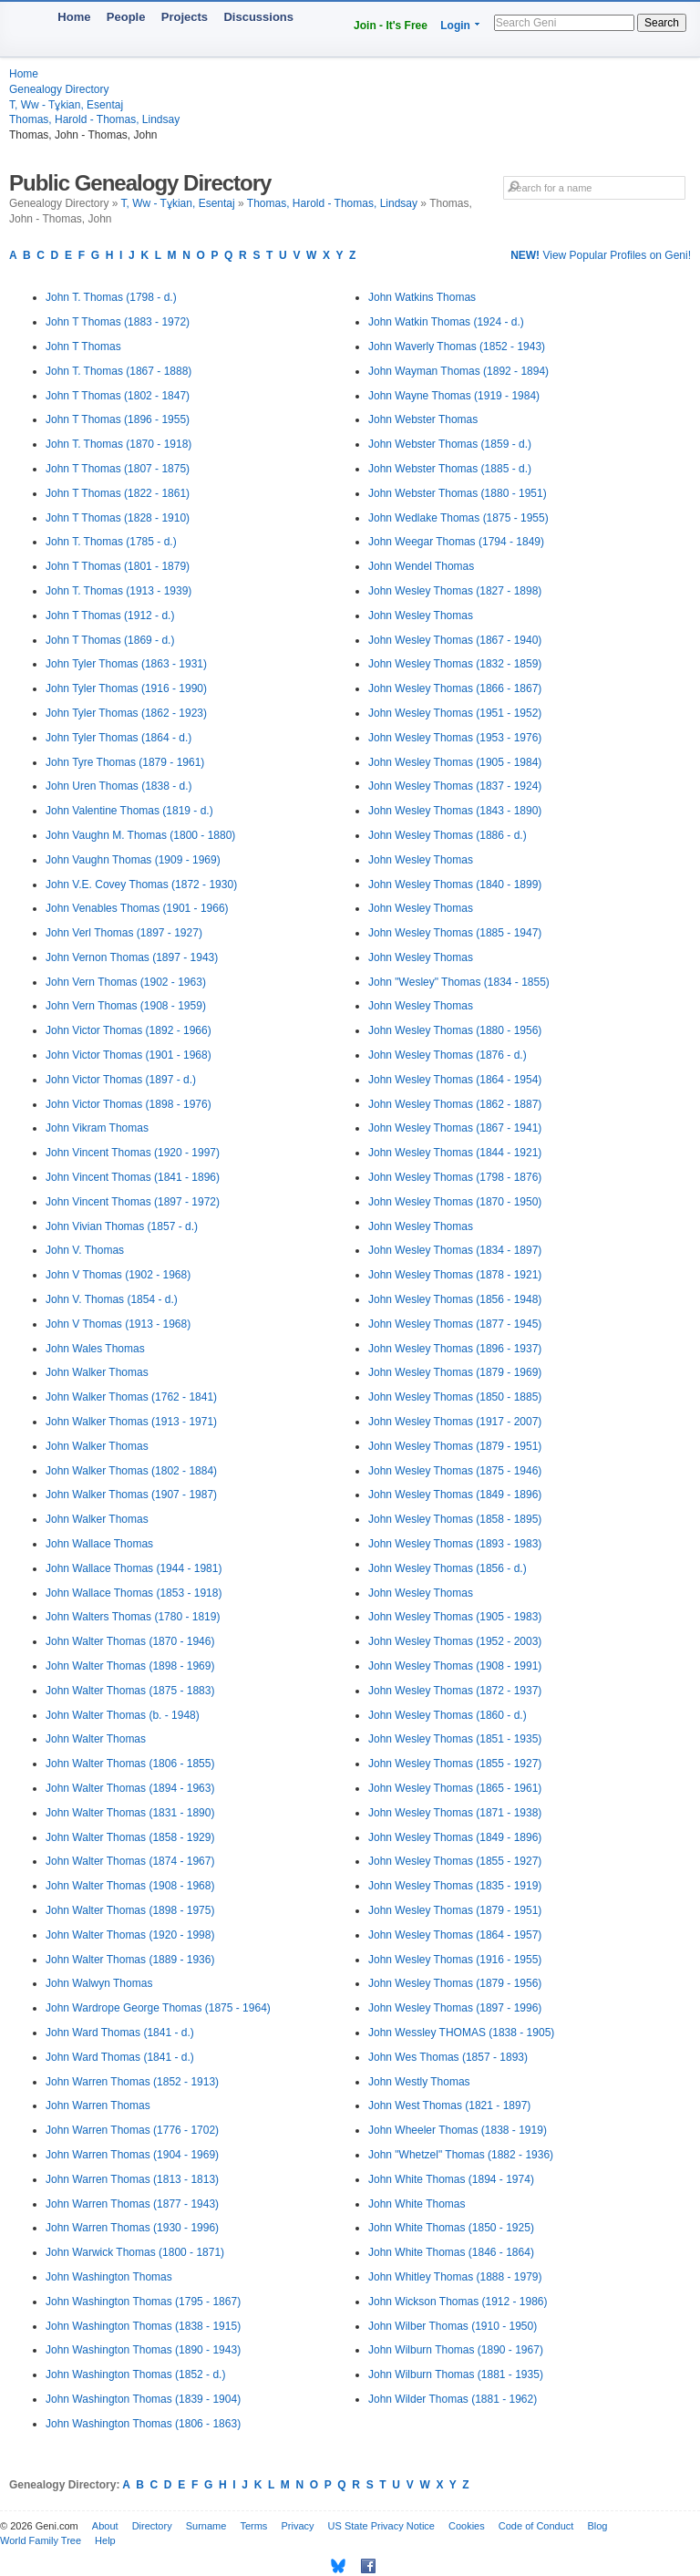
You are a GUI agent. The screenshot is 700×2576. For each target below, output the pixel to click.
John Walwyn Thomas (99, 1983)
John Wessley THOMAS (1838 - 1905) (461, 2032)
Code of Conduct (536, 2525)
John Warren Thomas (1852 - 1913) (132, 2081)
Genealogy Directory (58, 89)
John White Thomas (417, 2204)
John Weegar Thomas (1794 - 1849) (456, 541)
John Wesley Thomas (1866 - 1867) (454, 688)
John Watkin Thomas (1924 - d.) (446, 322)
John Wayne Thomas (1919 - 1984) (454, 395)
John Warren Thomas (98, 2105)
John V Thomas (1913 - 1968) (118, 1324)
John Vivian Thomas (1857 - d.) (122, 1226)
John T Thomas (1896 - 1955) (118, 419)
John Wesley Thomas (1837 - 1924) (454, 786)
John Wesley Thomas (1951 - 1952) (454, 713)
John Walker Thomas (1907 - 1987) (131, 1494)
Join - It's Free (390, 25)
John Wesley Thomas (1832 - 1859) (454, 663)
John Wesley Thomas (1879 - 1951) (454, 1446)
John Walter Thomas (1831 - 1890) (130, 1812)
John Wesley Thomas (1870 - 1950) (454, 1201)
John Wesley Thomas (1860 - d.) (447, 1715)
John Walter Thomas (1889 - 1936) (130, 1959)
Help (105, 2540)
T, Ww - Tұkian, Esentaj (66, 104)
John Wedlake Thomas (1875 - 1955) (458, 518)
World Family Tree (40, 2540)
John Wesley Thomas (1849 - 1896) (454, 1494)
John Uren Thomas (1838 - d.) (119, 786)
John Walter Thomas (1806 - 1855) (130, 1763)
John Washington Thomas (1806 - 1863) (143, 2423)
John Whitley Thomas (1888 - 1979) (455, 2277)
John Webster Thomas (423, 419)
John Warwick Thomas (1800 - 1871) (135, 2252)
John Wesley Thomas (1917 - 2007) (454, 1421)
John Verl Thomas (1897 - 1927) (124, 932)
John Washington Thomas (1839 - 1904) (143, 2399)
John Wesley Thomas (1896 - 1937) (454, 1348)
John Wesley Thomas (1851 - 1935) (454, 1739)
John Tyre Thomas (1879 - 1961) (125, 762)
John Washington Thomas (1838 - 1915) (143, 2326)
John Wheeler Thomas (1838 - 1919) (457, 2130)
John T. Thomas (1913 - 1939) (118, 591)
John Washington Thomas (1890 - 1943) (143, 2349)
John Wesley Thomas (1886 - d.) (447, 835)
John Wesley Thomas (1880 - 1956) (454, 1030)
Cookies (466, 2525)
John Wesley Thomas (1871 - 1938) (454, 1812)
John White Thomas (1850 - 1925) (451, 2227)
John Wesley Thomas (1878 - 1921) (454, 1274)
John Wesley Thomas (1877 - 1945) (454, 1324)
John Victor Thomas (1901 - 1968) (128, 1055)
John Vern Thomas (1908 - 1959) (126, 1005)
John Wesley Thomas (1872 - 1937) (454, 1690)
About (105, 2525)
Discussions (258, 17)
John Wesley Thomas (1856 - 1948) (454, 1299)
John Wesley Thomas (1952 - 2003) (454, 1641)
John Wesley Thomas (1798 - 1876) (454, 1177)
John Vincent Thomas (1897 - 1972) (133, 1201)
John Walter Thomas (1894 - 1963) (130, 1788)
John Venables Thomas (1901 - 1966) (137, 908)
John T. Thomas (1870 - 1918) (118, 444)
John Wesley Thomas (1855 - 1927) (454, 1763)
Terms (253, 2525)
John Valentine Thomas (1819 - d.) (129, 810)
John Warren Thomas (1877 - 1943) (132, 2204)
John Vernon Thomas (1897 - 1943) (132, 957)
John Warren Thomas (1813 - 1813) (132, 2179)
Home (73, 17)
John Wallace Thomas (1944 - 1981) (133, 1568)
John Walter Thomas (96, 1739)
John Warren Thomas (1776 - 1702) (132, 2130)
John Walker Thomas (97, 1372)
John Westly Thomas (419, 2081)
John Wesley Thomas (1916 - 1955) (454, 1959)
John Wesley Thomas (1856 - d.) (447, 1568)
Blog (597, 2525)
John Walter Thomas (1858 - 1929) (130, 1837)
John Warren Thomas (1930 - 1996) (132, 2227)
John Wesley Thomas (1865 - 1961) (454, 1788)
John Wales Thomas (95, 1348)
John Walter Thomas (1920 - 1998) (130, 1935)
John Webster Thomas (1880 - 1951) (457, 493)
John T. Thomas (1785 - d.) (111, 541)
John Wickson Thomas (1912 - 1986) (458, 2301)
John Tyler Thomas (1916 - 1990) (126, 688)
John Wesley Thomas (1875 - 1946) (454, 1470)
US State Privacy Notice (381, 2525)
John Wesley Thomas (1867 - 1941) (454, 1128)
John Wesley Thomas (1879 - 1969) (454, 1372)
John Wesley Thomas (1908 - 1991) (454, 1666)
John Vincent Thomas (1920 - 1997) (133, 1152)
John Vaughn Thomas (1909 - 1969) (133, 859)
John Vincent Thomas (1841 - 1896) (133, 1177)
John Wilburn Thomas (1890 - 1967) (455, 2349)
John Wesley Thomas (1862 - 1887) (454, 1104)
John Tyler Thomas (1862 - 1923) (126, 713)
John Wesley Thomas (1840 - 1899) (454, 884)
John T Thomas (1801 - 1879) (118, 566)
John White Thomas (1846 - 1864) (451, 2252)
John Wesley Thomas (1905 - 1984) (454, 762)
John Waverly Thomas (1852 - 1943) (456, 346)
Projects (184, 17)
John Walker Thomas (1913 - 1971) (131, 1421)
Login (455, 25)
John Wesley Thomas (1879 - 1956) (454, 1983)
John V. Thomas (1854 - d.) (112, 1299)
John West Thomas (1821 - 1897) (449, 2105)
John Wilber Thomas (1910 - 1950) (452, 2326)
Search (661, 22)
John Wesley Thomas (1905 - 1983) (454, 1616)
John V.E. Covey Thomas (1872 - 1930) (141, 884)
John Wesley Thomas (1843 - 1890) (454, 810)
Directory (152, 2525)
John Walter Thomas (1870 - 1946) (130, 1641)
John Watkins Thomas (422, 297)
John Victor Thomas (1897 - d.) (121, 1079)
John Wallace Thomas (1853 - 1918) (133, 1593)
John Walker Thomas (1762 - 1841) (131, 1397)
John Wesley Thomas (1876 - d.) (447, 1055)
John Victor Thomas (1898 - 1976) (128, 1104)
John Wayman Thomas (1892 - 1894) (458, 371)
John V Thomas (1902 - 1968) (118, 1274)
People (126, 17)
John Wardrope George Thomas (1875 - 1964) (158, 2008)
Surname (206, 2525)
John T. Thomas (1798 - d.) (111, 297)
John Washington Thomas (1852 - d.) (135, 2374)
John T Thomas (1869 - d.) (110, 640)
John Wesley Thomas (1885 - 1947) (454, 932)
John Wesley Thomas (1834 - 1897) (454, 1250)
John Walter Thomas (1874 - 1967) (130, 1861)
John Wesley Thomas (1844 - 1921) (454, 1152)
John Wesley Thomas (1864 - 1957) (454, 1935)
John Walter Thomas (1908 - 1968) (130, 1885)
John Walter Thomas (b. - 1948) (123, 1715)
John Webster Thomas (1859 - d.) (449, 444)
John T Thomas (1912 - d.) (110, 615)
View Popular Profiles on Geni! (600, 255)
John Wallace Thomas (99, 1543)
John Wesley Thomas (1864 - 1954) (454, 1079)
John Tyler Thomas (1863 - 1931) (126, 663)
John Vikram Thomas (97, 1128)
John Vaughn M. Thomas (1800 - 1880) (140, 835)
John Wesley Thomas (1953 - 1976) (454, 737)
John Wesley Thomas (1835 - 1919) (454, 1885)
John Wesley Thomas (420, 615)
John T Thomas (83, 346)
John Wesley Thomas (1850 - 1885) (454, 1397)
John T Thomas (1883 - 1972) (118, 322)
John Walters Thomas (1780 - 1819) (133, 1616)
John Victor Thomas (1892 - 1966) (128, 1030)
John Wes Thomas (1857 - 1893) (448, 2057)
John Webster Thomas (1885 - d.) (449, 468)
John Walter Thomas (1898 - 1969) (130, 1666)
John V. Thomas (85, 1250)
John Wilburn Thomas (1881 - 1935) (455, 2374)
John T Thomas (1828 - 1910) (118, 518)
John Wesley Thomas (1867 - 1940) (454, 640)
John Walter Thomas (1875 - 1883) (130, 1690)
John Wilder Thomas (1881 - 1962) (452, 2399)
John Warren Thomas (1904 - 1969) (132, 2154)
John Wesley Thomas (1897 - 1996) (454, 2008)
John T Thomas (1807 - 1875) (118, 468)
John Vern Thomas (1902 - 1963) (126, 982)
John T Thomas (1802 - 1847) (118, 395)
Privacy (297, 2525)
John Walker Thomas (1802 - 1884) (131, 1470)
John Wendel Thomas (421, 566)
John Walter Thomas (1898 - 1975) (130, 1910)
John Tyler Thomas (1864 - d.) (118, 737)
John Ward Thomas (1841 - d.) (120, 2032)
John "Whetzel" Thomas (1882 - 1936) (460, 2154)
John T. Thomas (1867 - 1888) (118, 371)
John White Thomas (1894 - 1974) (451, 2179)
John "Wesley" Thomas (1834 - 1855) (459, 982)
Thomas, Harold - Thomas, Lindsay (94, 119)
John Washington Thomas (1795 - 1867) (143, 2301)
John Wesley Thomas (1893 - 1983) (454, 1543)
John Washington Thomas (109, 2277)
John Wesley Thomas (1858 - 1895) (454, 1519)
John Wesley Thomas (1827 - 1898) (454, 591)
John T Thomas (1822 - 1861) (118, 493)
